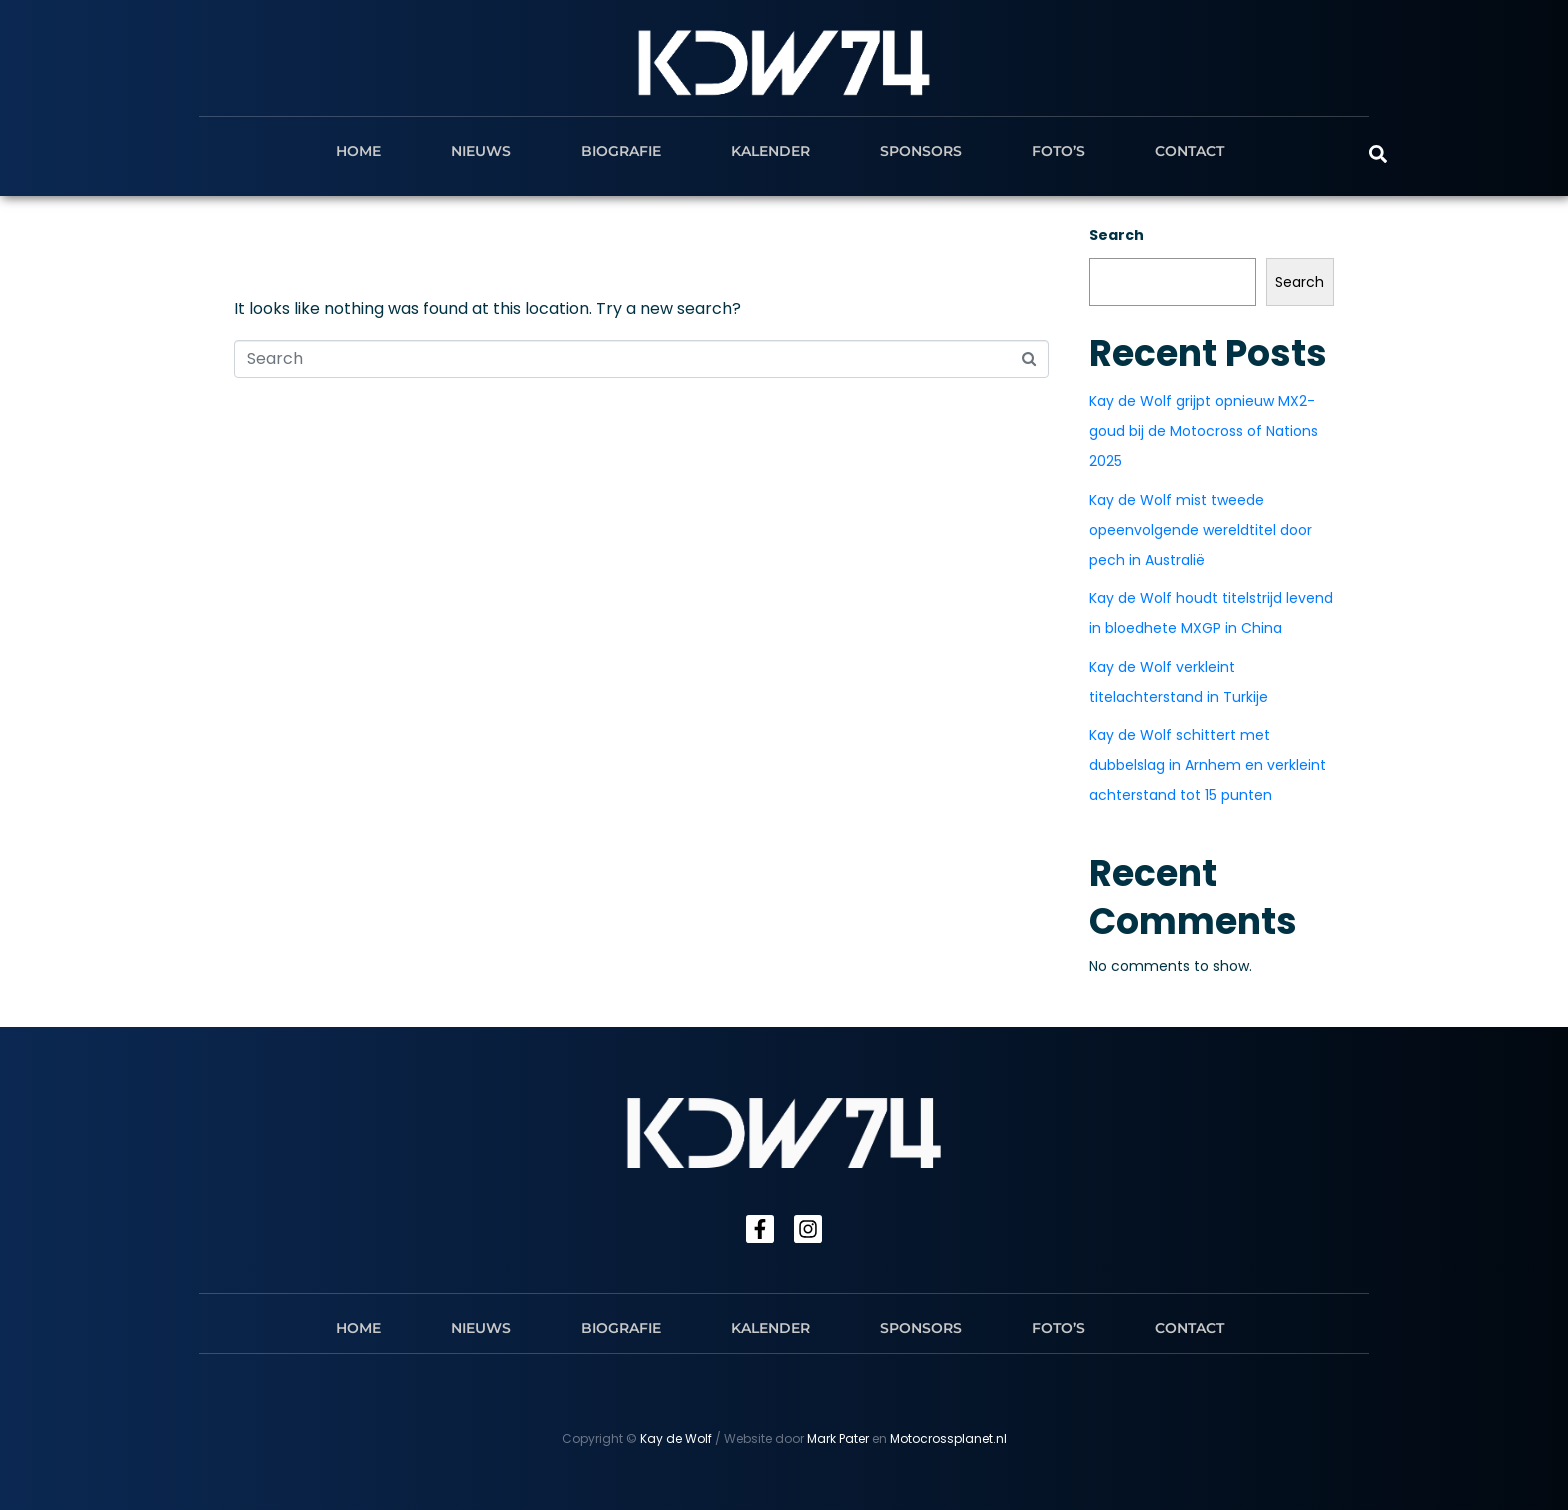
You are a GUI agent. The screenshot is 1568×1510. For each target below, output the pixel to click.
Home (358, 151)
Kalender (770, 151)
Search (1116, 235)
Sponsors (921, 151)
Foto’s (1058, 151)
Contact (1189, 151)
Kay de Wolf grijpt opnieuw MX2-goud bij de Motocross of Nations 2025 (1203, 431)
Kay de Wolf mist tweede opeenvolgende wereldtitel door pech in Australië (1200, 530)
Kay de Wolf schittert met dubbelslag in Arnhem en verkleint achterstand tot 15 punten (1207, 765)
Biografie (621, 151)
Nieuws (481, 151)
